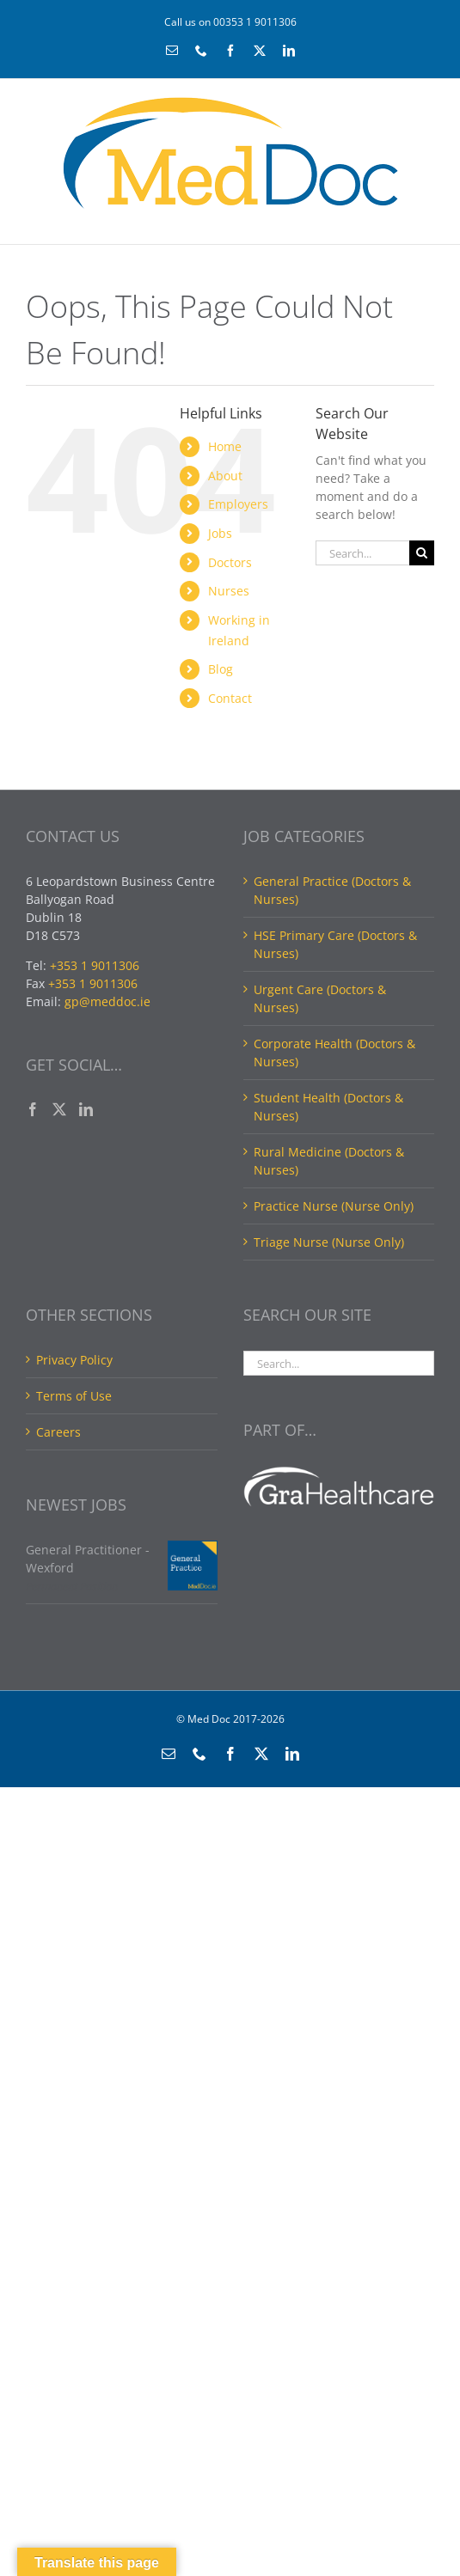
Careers (58, 1432)
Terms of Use (74, 1396)
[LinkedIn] (86, 1109)
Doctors (230, 562)
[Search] (421, 552)
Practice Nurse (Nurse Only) (334, 1206)
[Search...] (362, 552)
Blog (220, 669)
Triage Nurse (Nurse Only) (329, 1242)
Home (225, 446)
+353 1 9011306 (94, 965)
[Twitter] (59, 1109)
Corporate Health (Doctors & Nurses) (334, 1052)
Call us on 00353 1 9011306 (230, 22)
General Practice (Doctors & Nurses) (332, 890)
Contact (230, 698)
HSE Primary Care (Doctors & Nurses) (335, 944)
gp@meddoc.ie (107, 1001)
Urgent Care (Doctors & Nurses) (320, 998)
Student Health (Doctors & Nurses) (328, 1107)
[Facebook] (33, 1109)
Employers (238, 504)
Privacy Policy (74, 1360)
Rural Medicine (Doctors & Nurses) (329, 1161)
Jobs (220, 533)
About (225, 475)
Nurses (228, 591)
